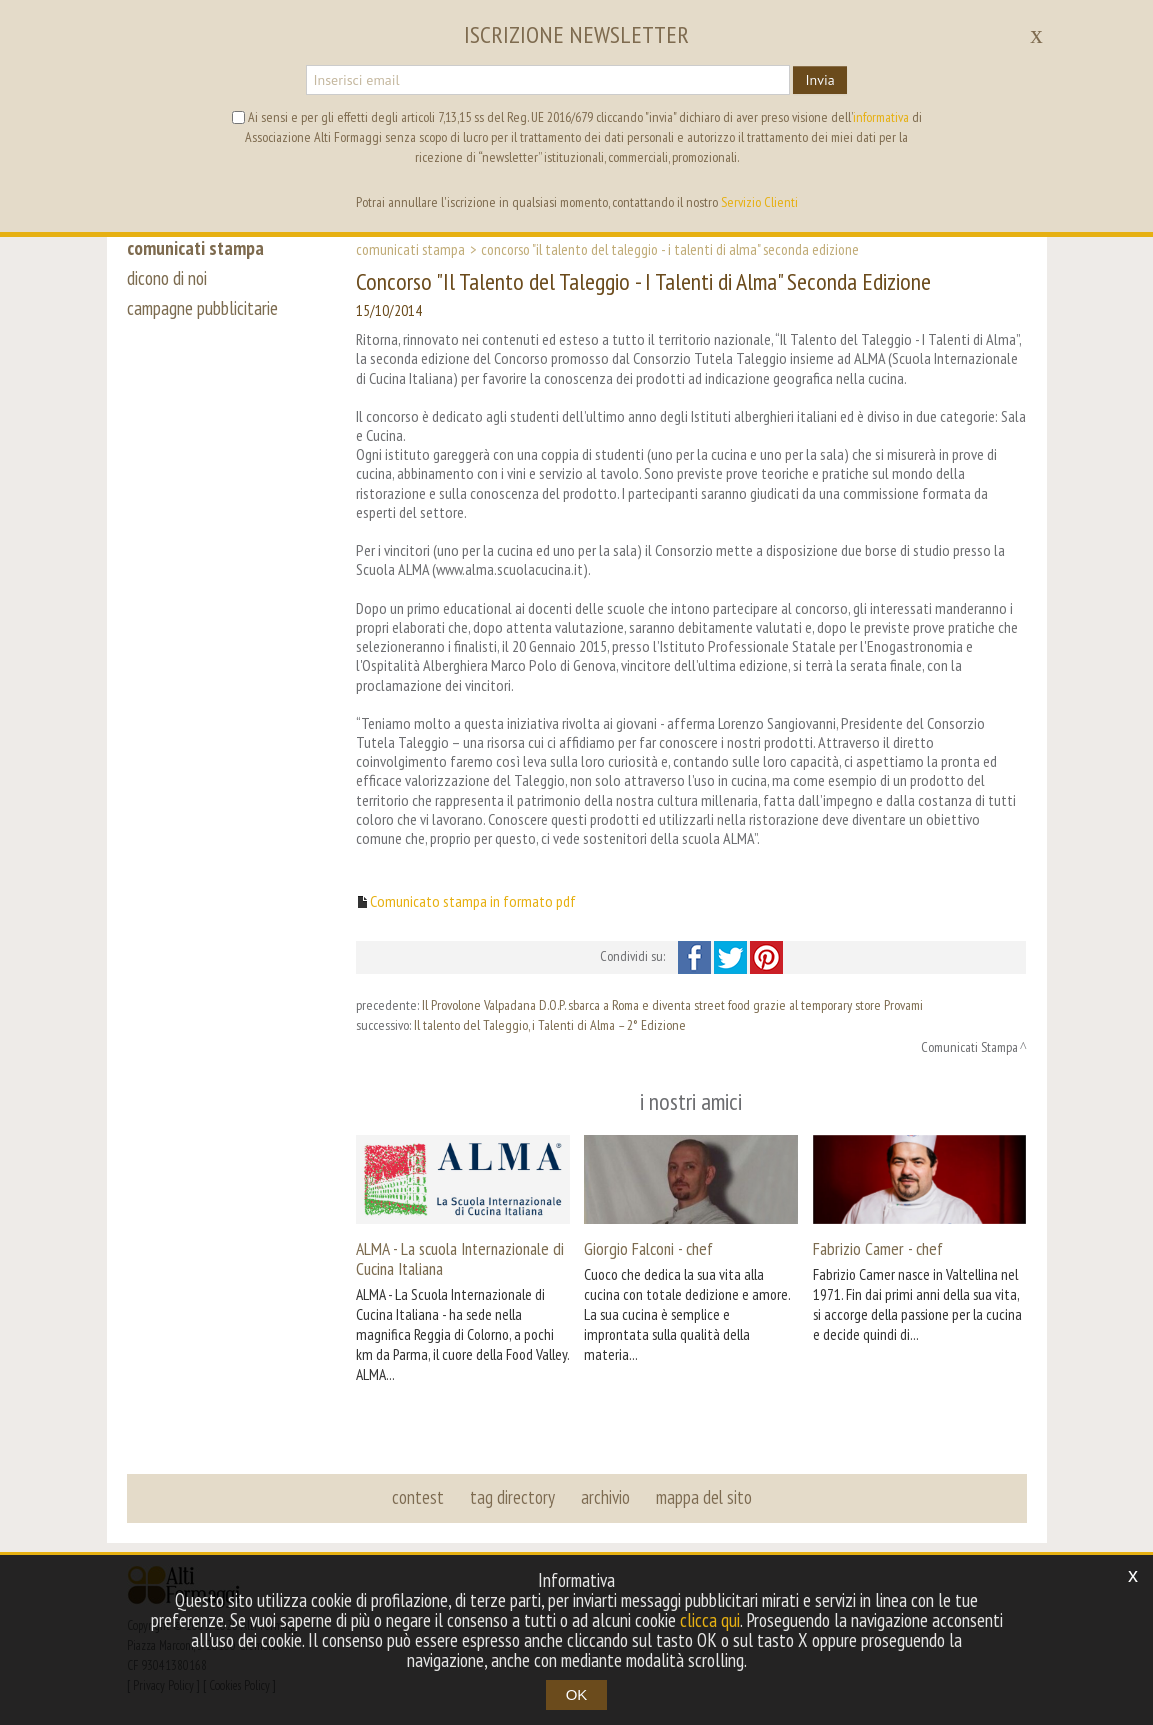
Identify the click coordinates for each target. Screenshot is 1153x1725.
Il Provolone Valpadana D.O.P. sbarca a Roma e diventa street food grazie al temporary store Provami (672, 1005)
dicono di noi (167, 278)
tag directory (512, 1497)
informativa (881, 117)
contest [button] (418, 1497)
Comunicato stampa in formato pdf (473, 901)
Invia (819, 80)
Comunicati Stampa (410, 249)
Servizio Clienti (759, 202)
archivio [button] (605, 1497)
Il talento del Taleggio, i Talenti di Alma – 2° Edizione (550, 1025)
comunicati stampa (195, 248)
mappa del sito (704, 1497)
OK (577, 1694)
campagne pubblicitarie (202, 308)
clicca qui (710, 1620)
